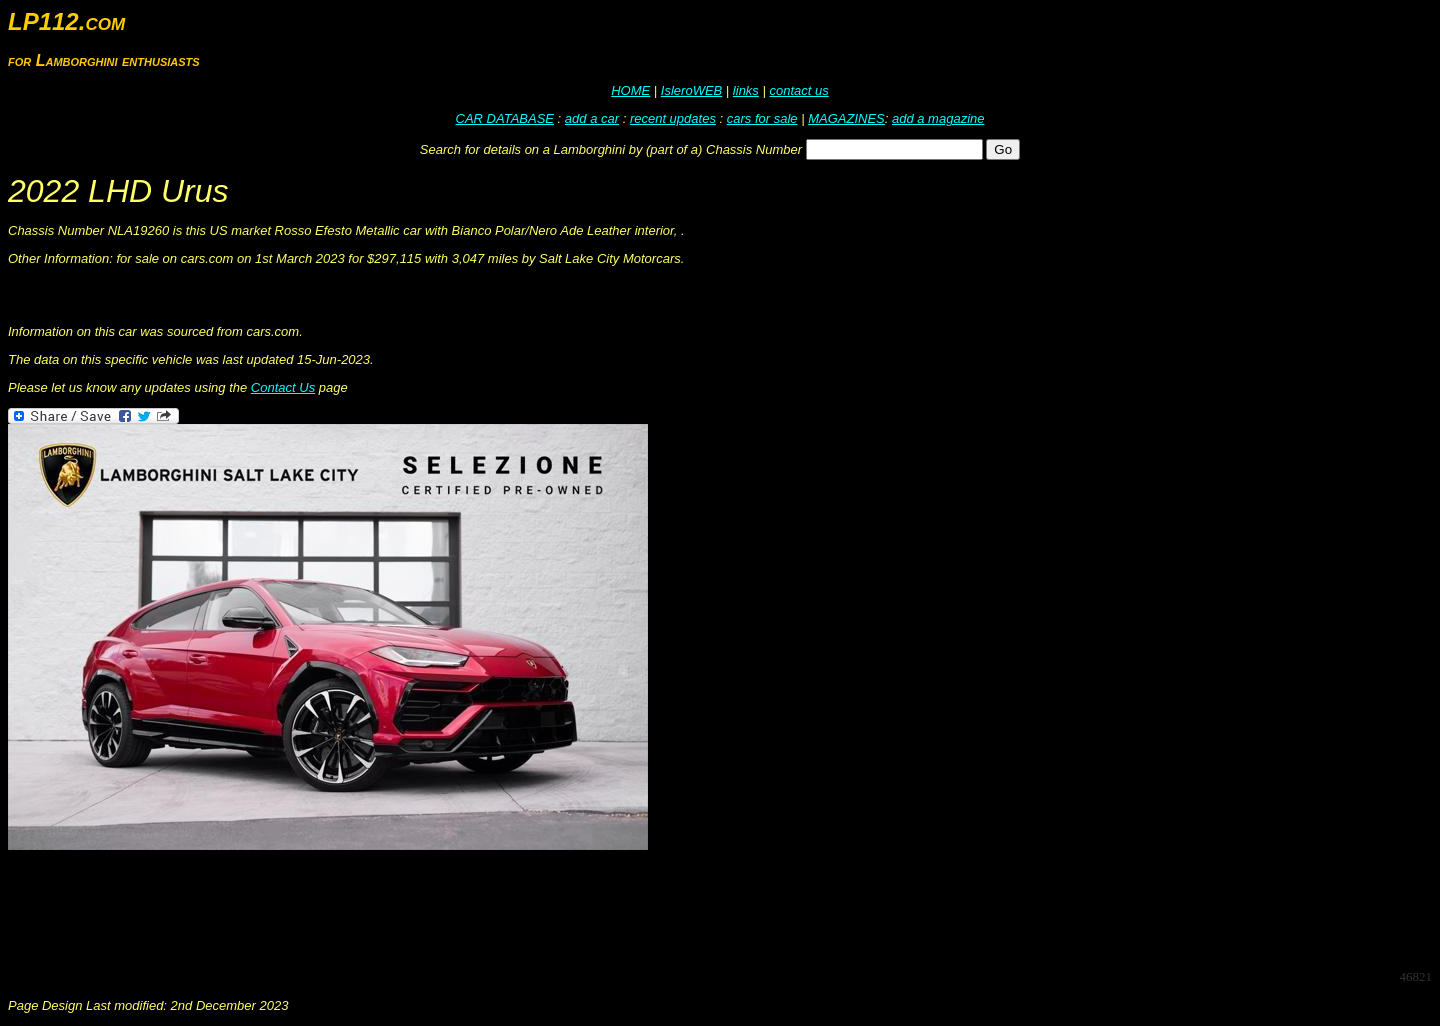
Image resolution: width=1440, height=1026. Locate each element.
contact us (798, 90)
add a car (592, 118)
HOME (630, 90)
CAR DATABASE (505, 118)
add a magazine (938, 118)
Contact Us (283, 387)
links (746, 90)
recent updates (673, 118)
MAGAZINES (846, 118)
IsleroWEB (691, 90)
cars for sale (762, 118)
